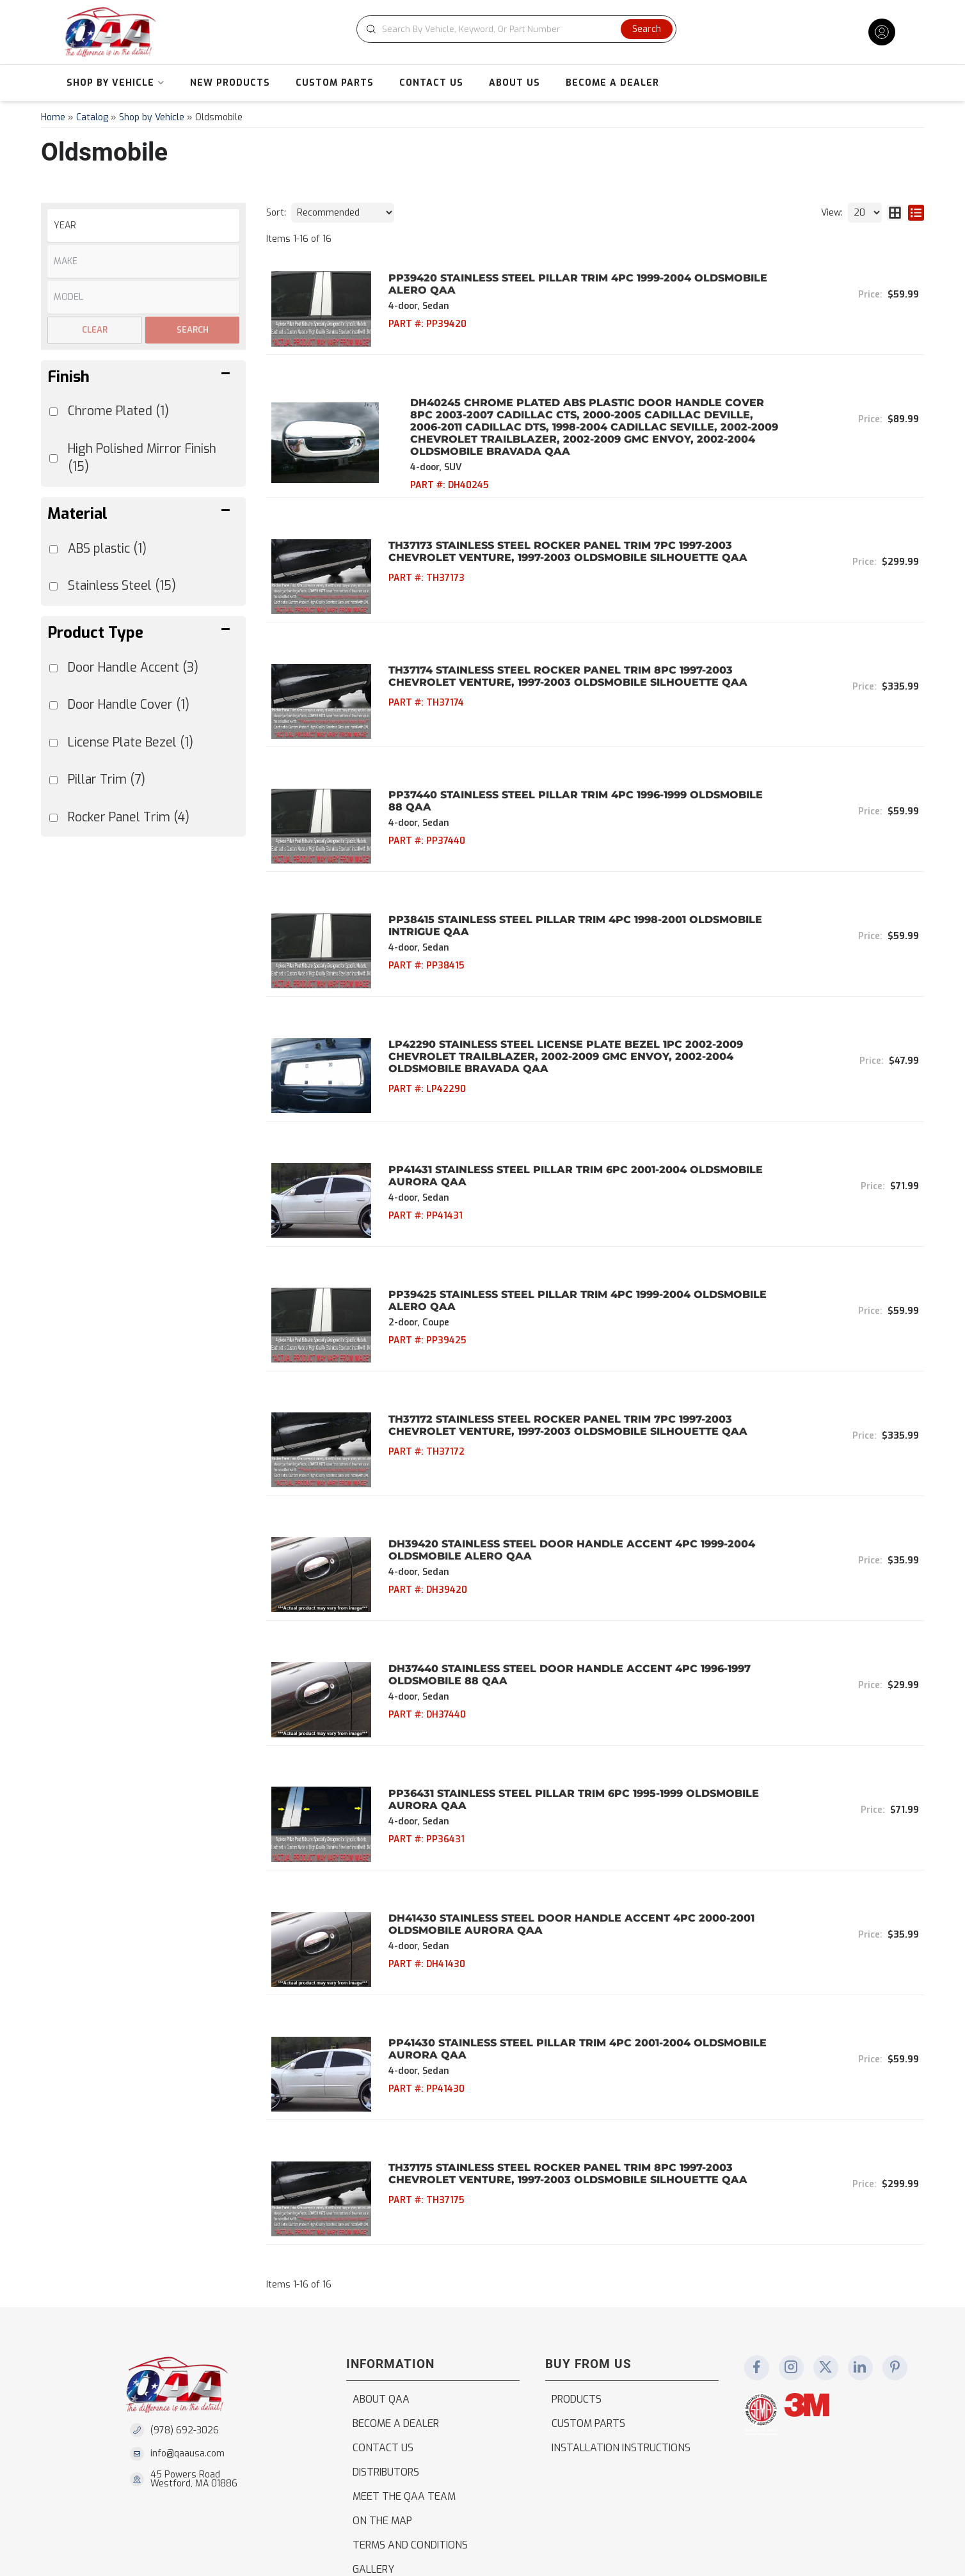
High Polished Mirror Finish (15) (142, 458)
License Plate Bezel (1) (130, 742)
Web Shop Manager (400, 2547)
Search (193, 329)
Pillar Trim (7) (106, 779)
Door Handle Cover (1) (128, 705)
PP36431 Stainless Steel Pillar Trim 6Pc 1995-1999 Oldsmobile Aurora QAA (562, 1704)
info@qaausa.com (187, 2323)
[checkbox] (53, 668)
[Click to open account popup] (881, 32)
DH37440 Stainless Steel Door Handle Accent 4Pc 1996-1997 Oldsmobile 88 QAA (558, 1588)
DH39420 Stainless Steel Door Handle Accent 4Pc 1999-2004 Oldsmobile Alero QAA (560, 1472)
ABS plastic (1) (107, 549)
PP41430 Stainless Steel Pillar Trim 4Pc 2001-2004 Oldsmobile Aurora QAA (566, 1936)
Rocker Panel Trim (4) (128, 817)
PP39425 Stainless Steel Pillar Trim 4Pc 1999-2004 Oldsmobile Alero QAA (566, 1240)
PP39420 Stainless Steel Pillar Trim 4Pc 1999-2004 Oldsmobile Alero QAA (566, 284)
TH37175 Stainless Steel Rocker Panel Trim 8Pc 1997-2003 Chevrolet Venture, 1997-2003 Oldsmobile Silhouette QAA (556, 2052)
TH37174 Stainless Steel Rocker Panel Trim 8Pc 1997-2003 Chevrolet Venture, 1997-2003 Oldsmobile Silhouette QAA (556, 659)
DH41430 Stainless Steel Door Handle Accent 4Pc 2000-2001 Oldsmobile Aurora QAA (560, 1820)
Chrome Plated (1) (118, 411)
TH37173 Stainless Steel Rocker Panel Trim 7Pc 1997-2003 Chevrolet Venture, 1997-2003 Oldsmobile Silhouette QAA (556, 543)
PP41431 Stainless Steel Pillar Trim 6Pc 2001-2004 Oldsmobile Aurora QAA (564, 1123)
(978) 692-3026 (184, 2300)
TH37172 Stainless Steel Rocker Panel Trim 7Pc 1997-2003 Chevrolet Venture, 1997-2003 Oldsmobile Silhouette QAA (556, 1355)
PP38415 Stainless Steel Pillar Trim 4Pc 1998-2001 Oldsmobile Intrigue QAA (564, 891)
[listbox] (143, 225)
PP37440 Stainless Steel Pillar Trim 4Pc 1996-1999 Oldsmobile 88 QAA (573, 775)
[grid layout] (895, 213)
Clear (95, 329)
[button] (518, 29)
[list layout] (916, 213)
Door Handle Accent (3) (133, 668)
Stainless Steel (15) (122, 586)
